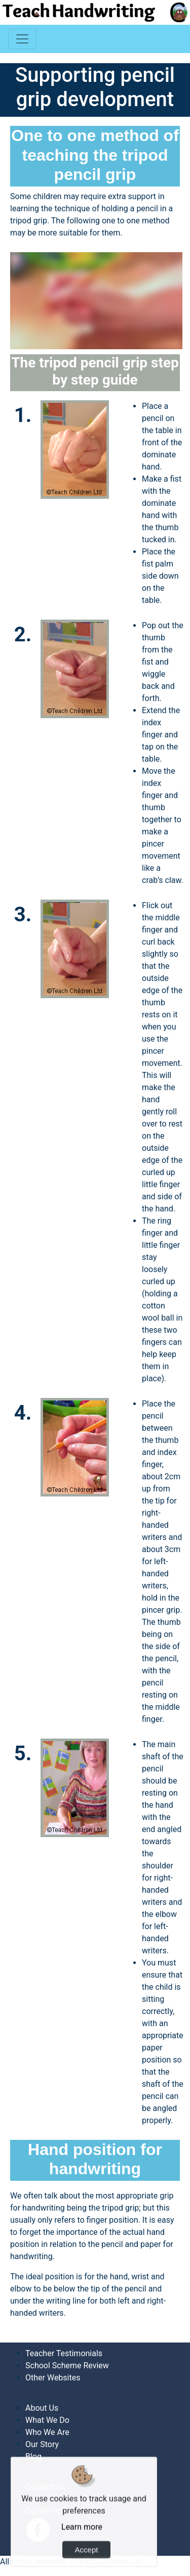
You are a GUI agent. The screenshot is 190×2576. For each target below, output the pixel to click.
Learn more (81, 2547)
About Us (41, 2408)
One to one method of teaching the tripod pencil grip (95, 154)
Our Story (42, 2444)
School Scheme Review (67, 2365)
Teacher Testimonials (63, 2353)
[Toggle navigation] (22, 39)
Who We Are (47, 2432)
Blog (33, 2456)
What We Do (47, 2420)
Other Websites (52, 2377)
